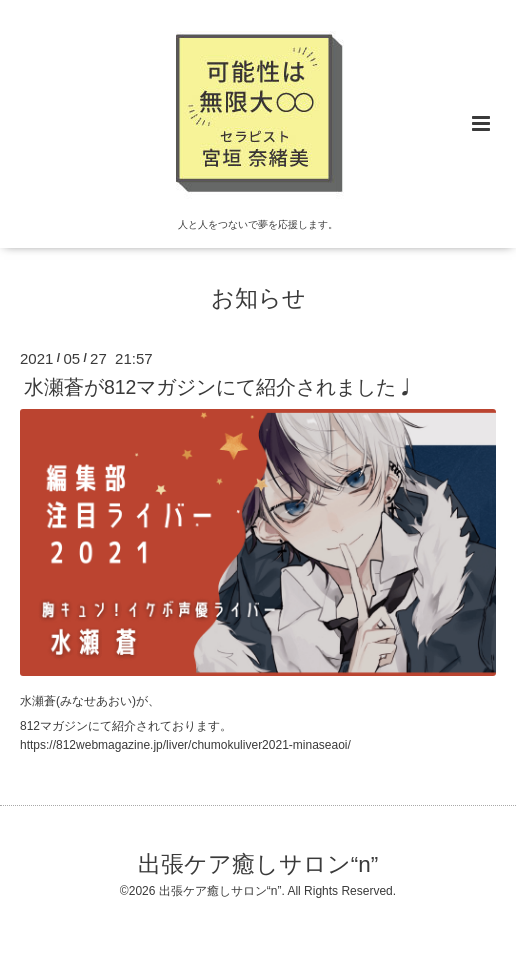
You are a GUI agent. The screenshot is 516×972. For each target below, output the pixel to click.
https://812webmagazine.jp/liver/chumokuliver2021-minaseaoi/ (185, 745)
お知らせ (258, 298)
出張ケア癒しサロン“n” (258, 863)
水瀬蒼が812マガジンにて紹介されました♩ (220, 387)
